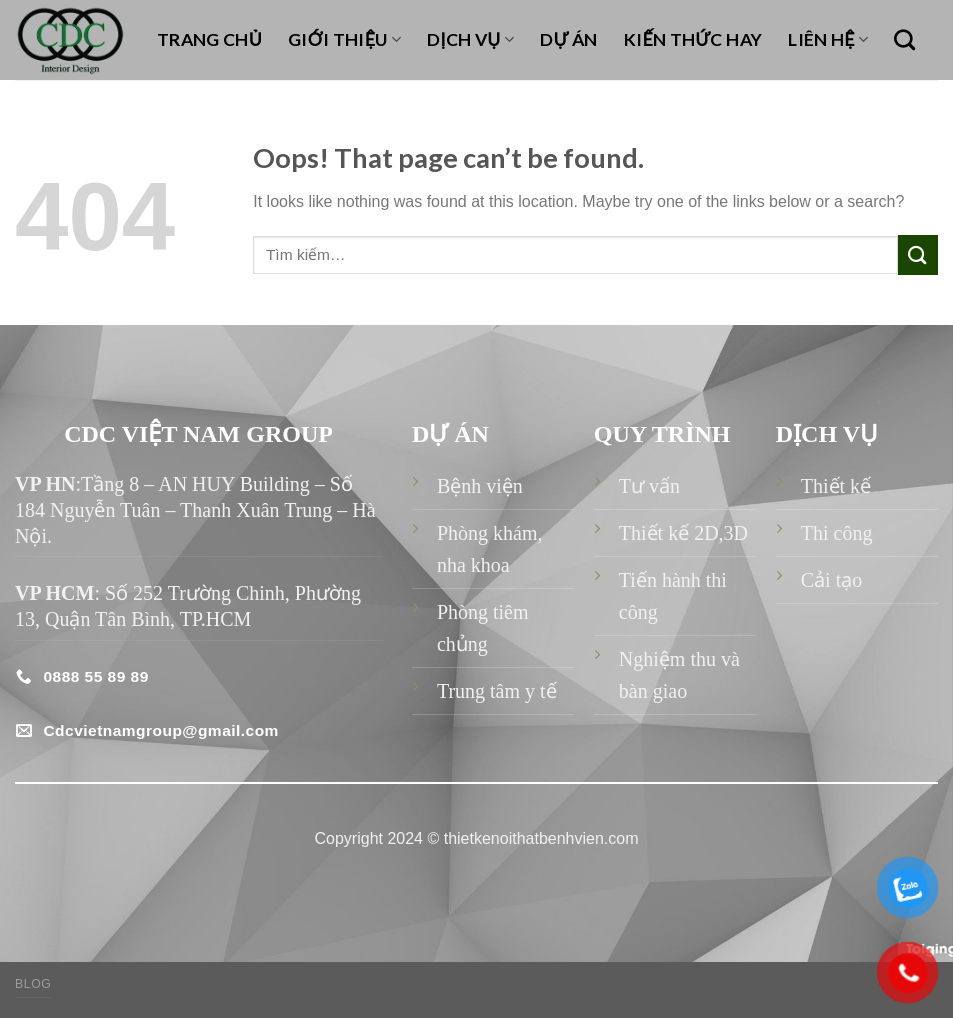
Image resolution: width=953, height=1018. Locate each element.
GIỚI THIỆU (344, 39)
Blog (33, 984)
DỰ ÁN (569, 39)
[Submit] (918, 254)
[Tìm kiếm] (904, 39)
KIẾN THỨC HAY (693, 39)
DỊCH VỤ (470, 39)
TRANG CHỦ (209, 39)
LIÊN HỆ (828, 39)
